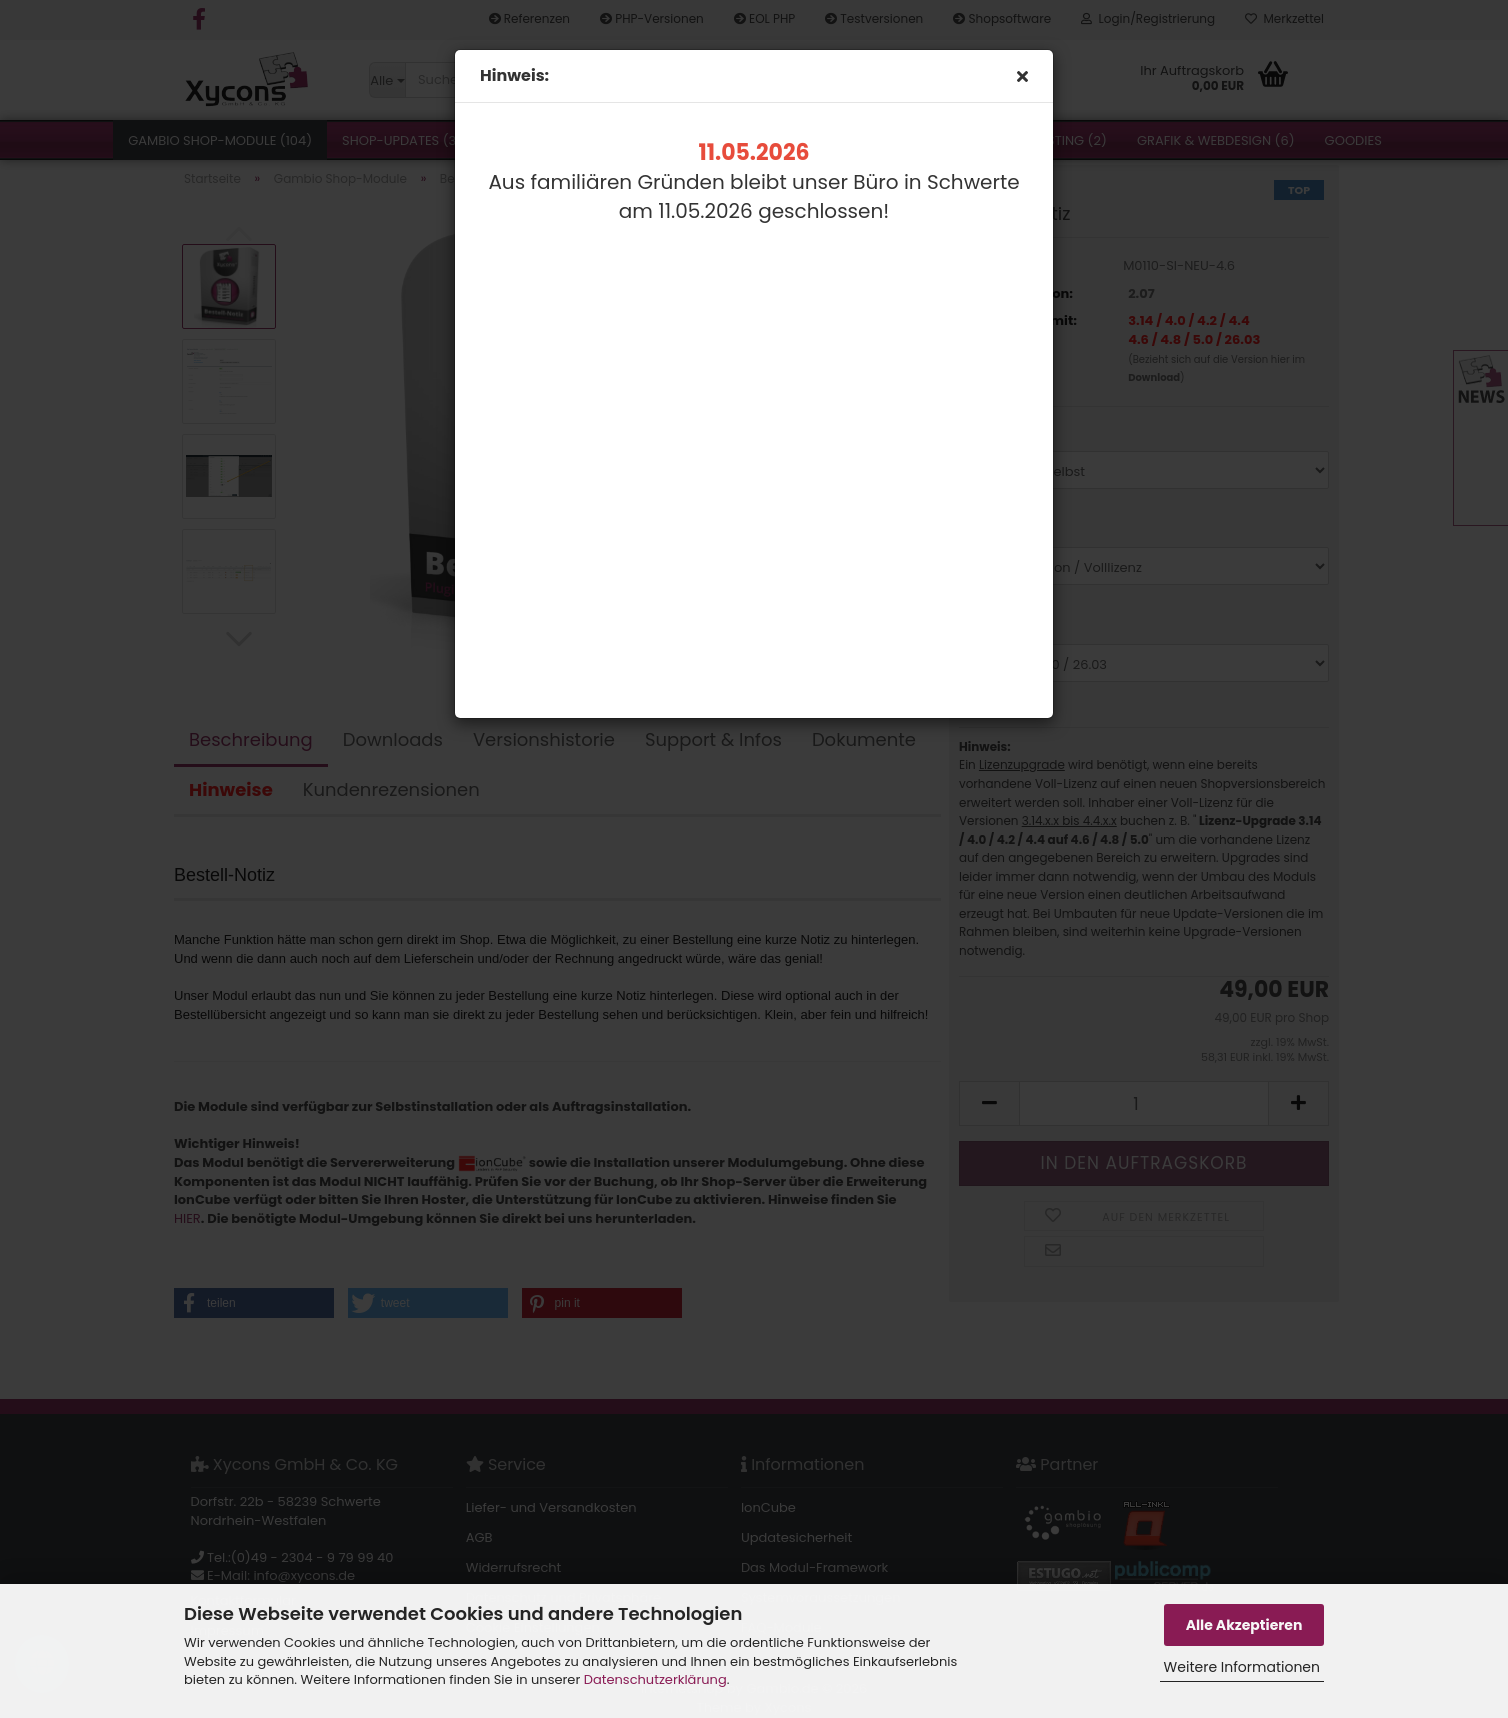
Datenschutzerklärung (655, 1679)
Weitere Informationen (1242, 1667)
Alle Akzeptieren (1244, 1625)
